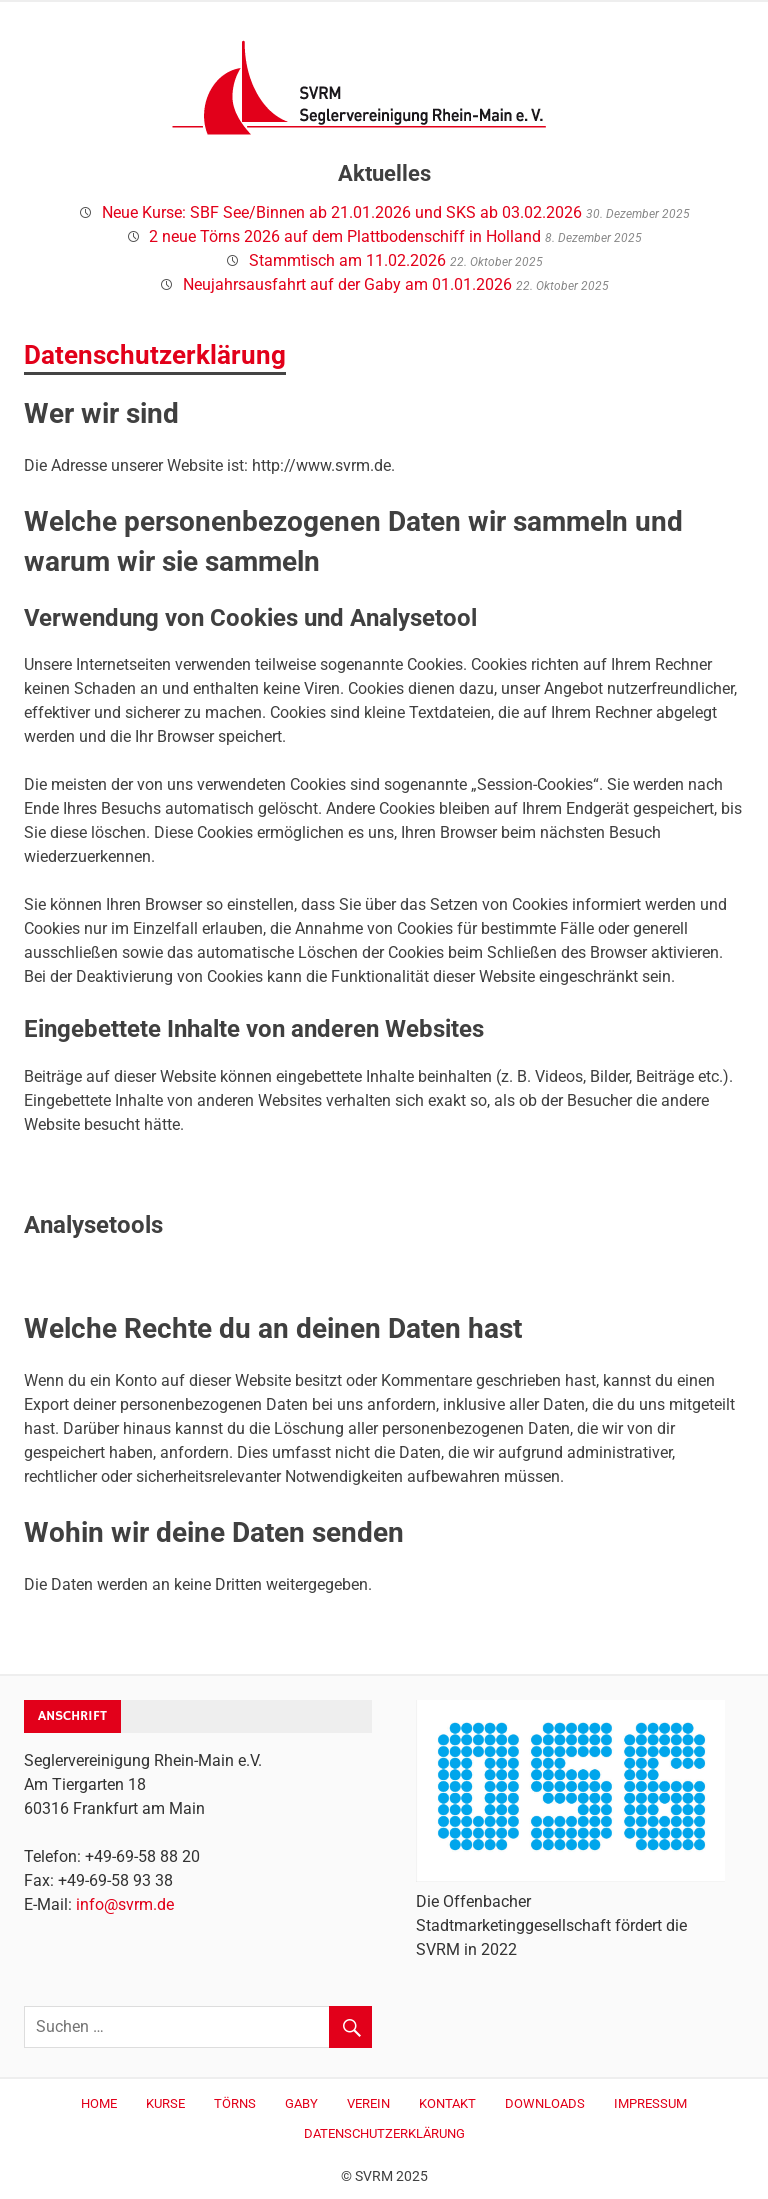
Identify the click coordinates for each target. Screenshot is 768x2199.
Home (99, 2103)
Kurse (165, 2103)
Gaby (301, 2103)
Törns (235, 2103)
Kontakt (447, 2103)
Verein (368, 2103)
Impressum (650, 2103)
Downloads (545, 2103)
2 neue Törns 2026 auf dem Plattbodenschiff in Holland (345, 236)
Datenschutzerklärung (384, 2133)
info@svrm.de (125, 1904)
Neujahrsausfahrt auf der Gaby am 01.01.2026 (347, 284)
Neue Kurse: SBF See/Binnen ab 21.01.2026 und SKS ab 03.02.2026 (342, 212)
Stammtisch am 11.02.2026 (347, 260)
